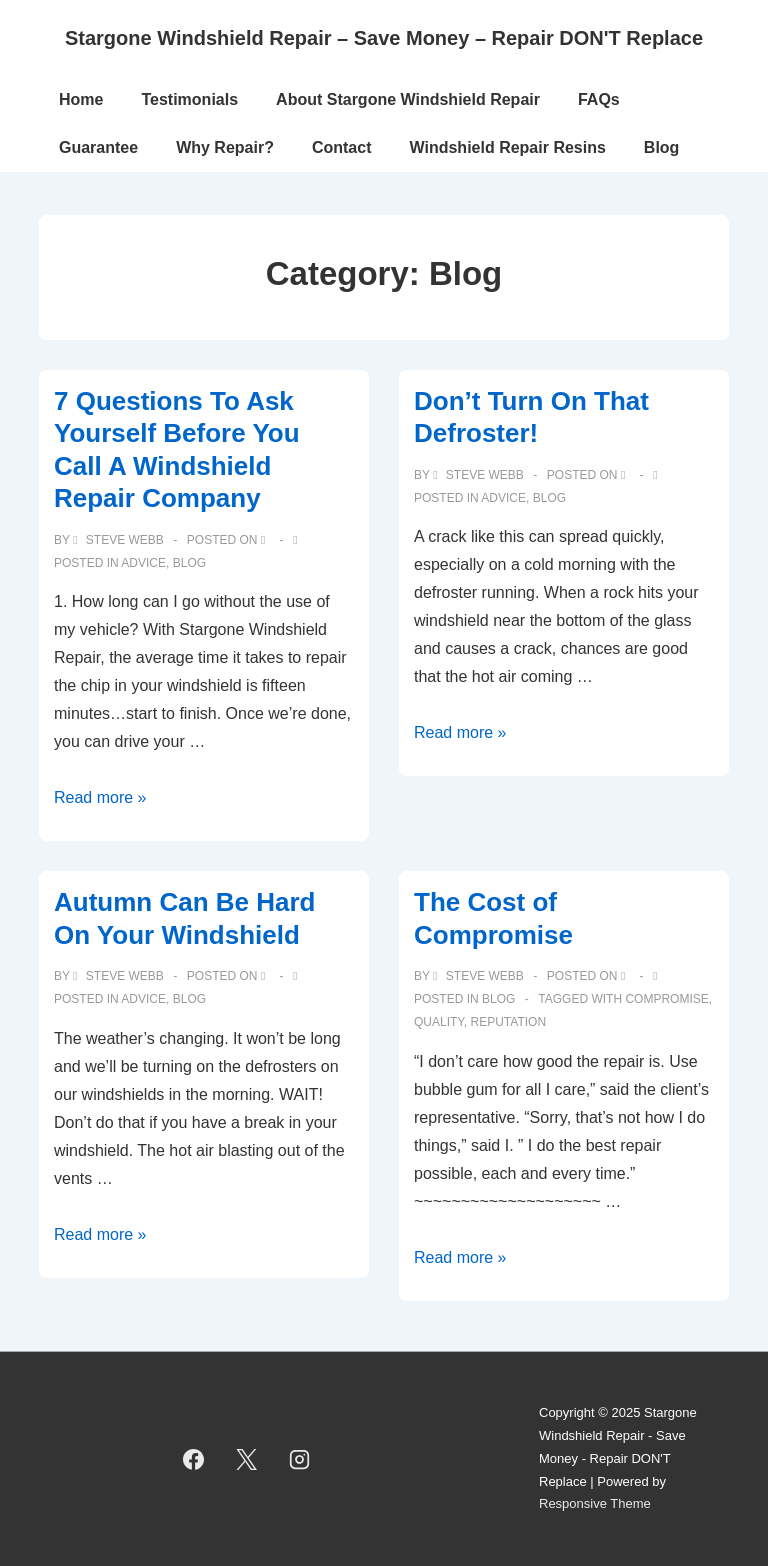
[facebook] (194, 1459)
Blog (662, 147)
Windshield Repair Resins (508, 147)
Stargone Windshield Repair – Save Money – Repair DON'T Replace (384, 38)
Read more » (100, 797)
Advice (143, 563)
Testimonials (189, 99)
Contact (342, 147)
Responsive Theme (595, 1503)
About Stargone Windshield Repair (408, 99)
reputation (508, 1022)
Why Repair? (225, 147)
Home (81, 99)
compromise (666, 999)
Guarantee (98, 147)
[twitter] (247, 1459)
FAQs (599, 99)
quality (439, 1022)
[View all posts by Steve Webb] (120, 540)
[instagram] (299, 1459)
